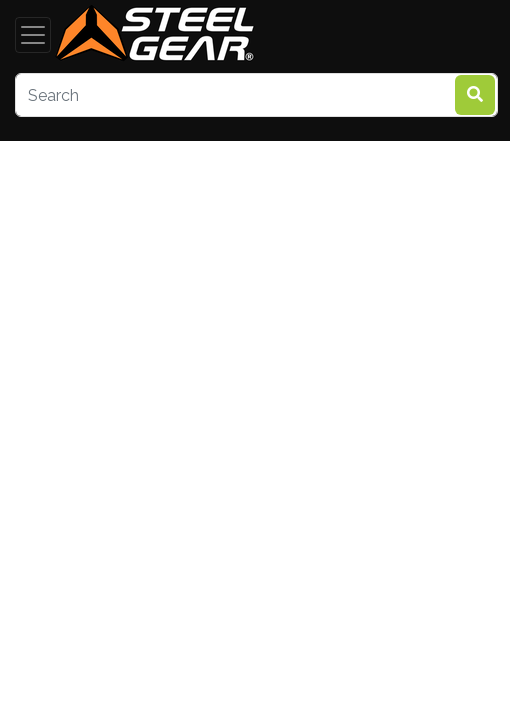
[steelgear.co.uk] (155, 35)
